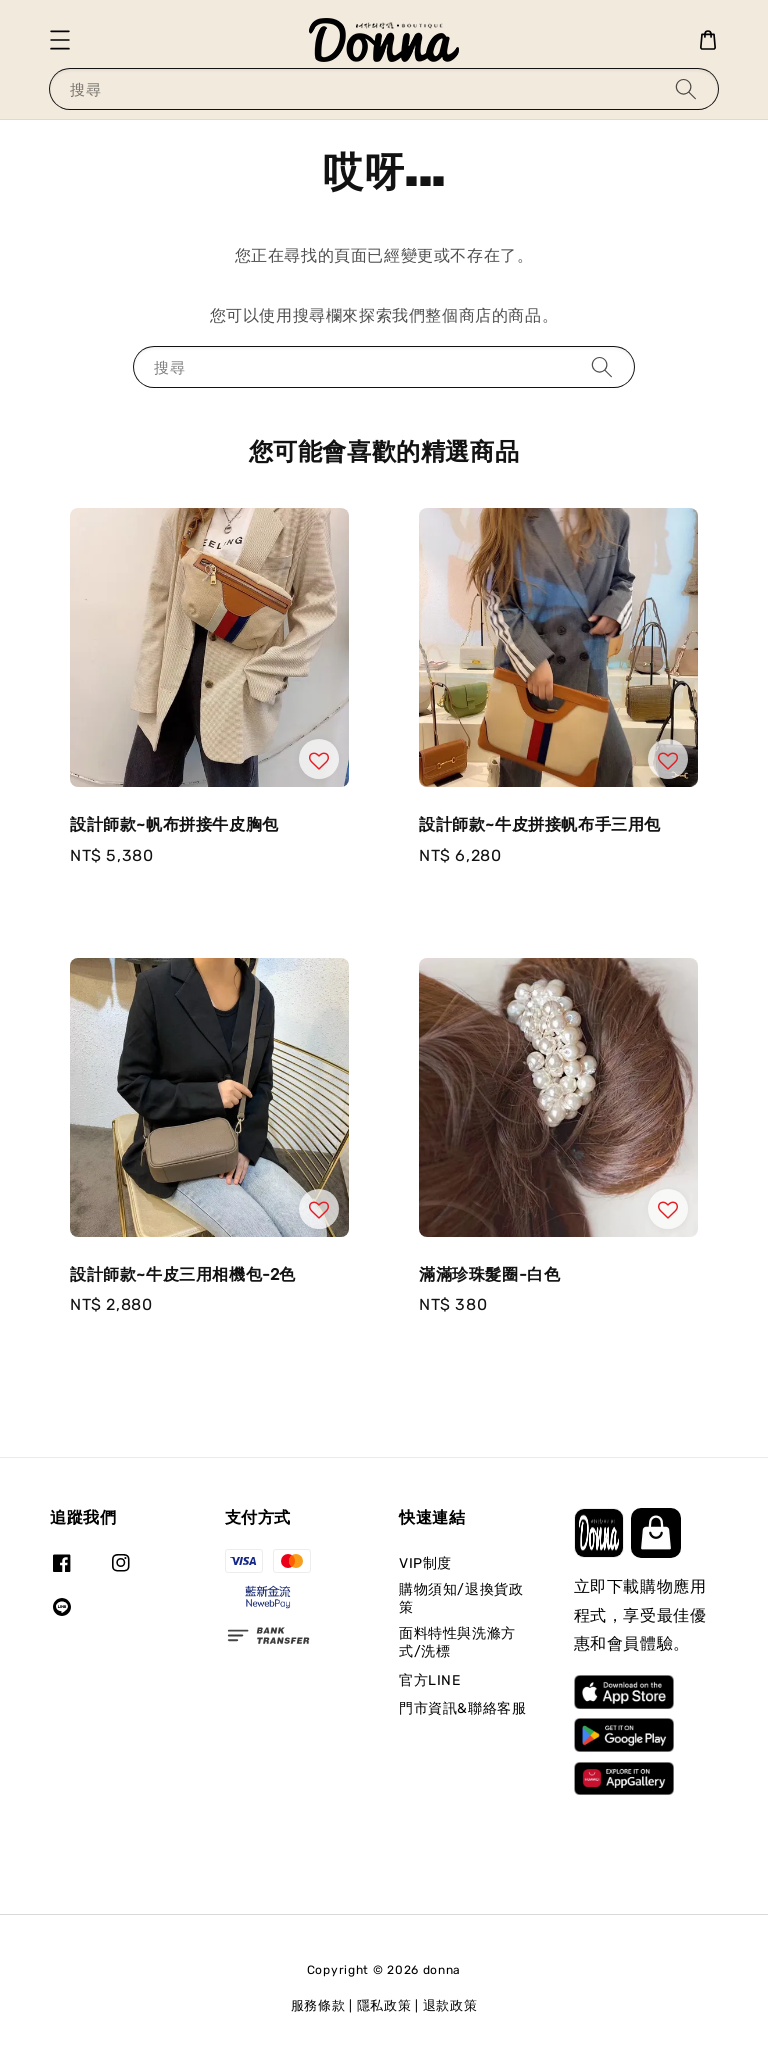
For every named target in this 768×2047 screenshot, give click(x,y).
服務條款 (318, 2005)
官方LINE (430, 1680)
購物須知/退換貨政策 (461, 1598)
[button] (60, 40)
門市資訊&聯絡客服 (462, 1708)
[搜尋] (686, 88)
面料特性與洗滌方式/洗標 (457, 1642)
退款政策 (450, 2005)
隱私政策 (384, 2005)
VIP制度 (425, 1563)
